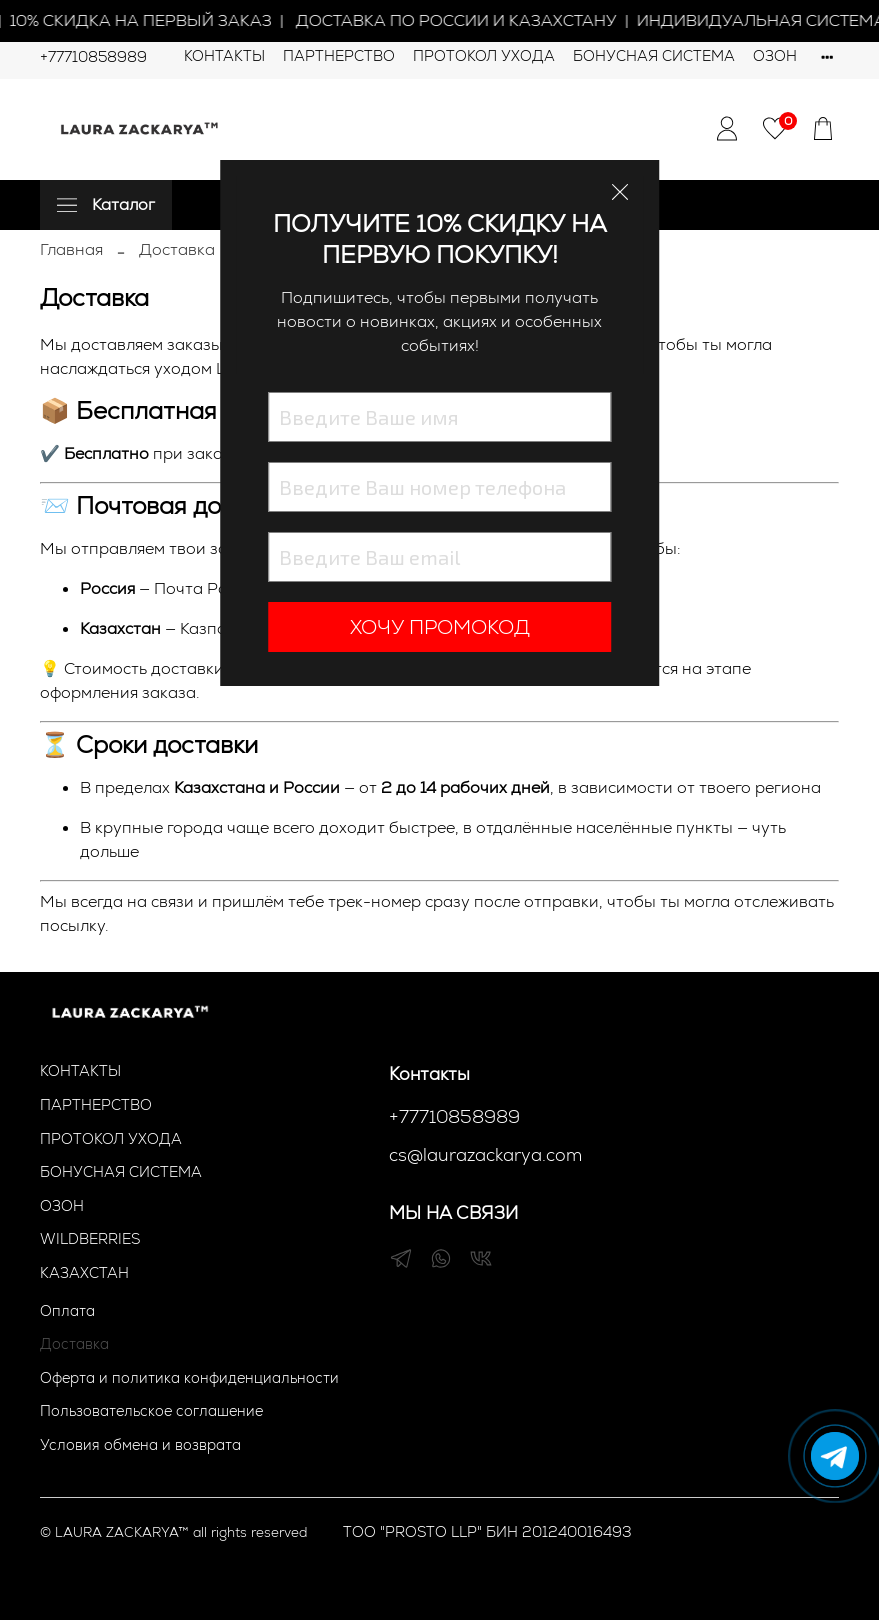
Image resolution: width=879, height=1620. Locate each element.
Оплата (67, 1311)
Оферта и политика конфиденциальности (189, 1378)
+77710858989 (93, 57)
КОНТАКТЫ (224, 56)
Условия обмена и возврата (140, 1445)
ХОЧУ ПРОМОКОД (440, 627)
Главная (71, 249)
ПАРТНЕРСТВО (339, 56)
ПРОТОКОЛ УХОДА (484, 56)
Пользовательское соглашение (151, 1411)
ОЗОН (775, 56)
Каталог (106, 204)
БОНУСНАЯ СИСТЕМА (654, 56)
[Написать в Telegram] (835, 1456)
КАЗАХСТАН (84, 1273)
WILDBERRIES (90, 1239)
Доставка (74, 1344)
